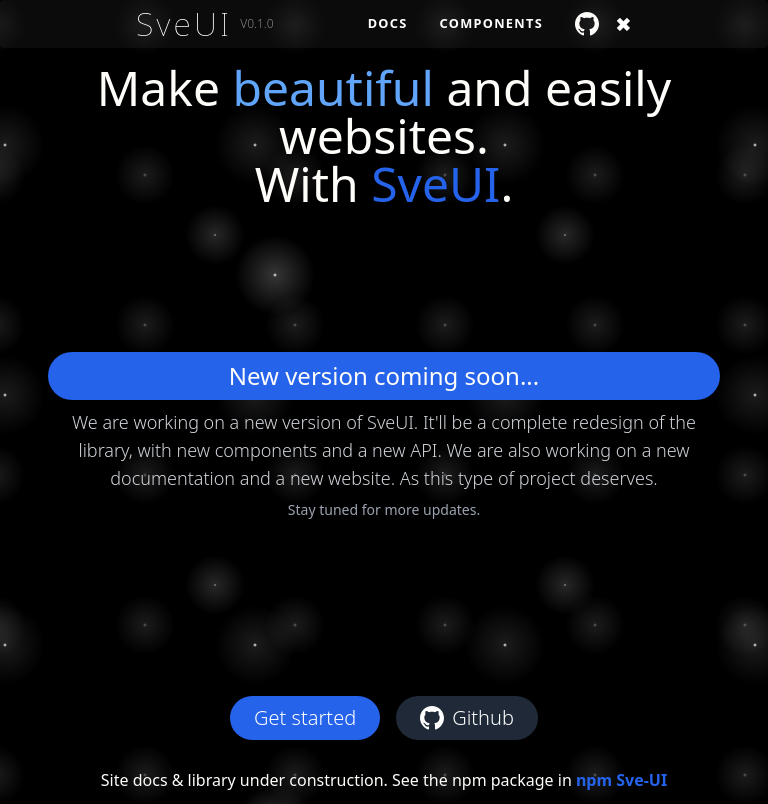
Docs (388, 23)
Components (491, 23)
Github (467, 717)
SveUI (184, 23)
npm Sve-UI (621, 780)
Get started (305, 717)
